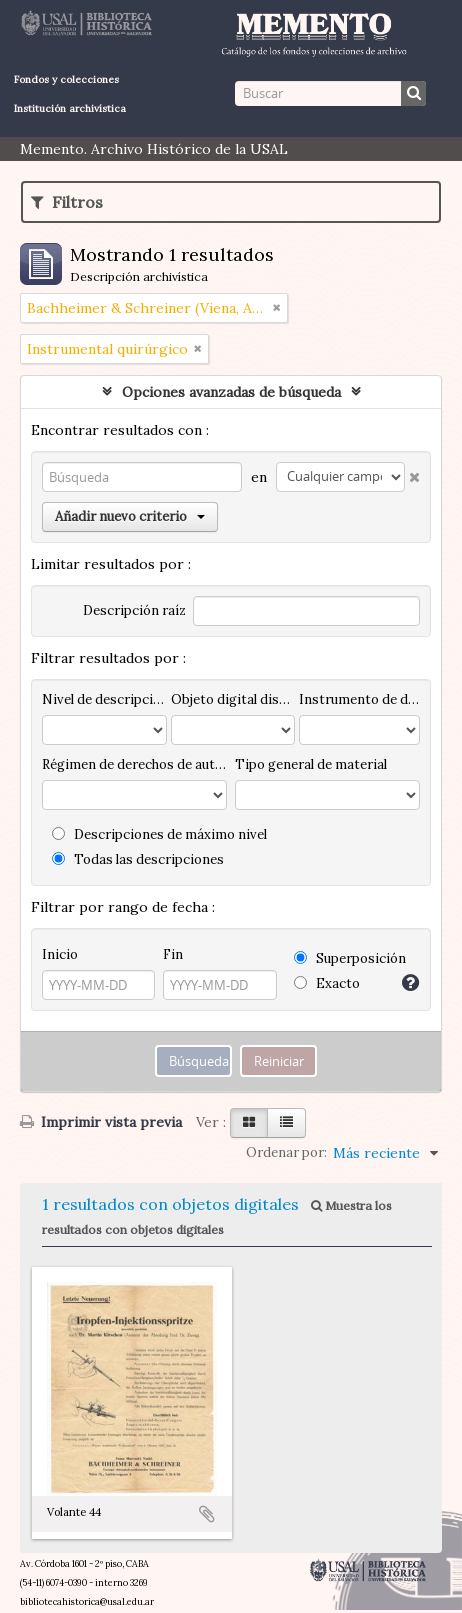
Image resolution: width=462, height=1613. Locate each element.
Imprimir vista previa (101, 1122)
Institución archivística (70, 108)
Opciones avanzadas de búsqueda (231, 392)
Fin (173, 954)
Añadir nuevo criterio (130, 516)
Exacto (327, 983)
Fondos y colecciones (66, 79)
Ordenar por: (286, 1152)
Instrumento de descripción (359, 699)
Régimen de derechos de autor (134, 764)
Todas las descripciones (138, 859)
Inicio (60, 954)
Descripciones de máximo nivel (159, 834)
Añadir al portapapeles (207, 1514)
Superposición (350, 958)
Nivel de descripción (104, 699)
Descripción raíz (134, 610)
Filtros (67, 202)
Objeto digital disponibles (233, 699)
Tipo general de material (311, 764)
